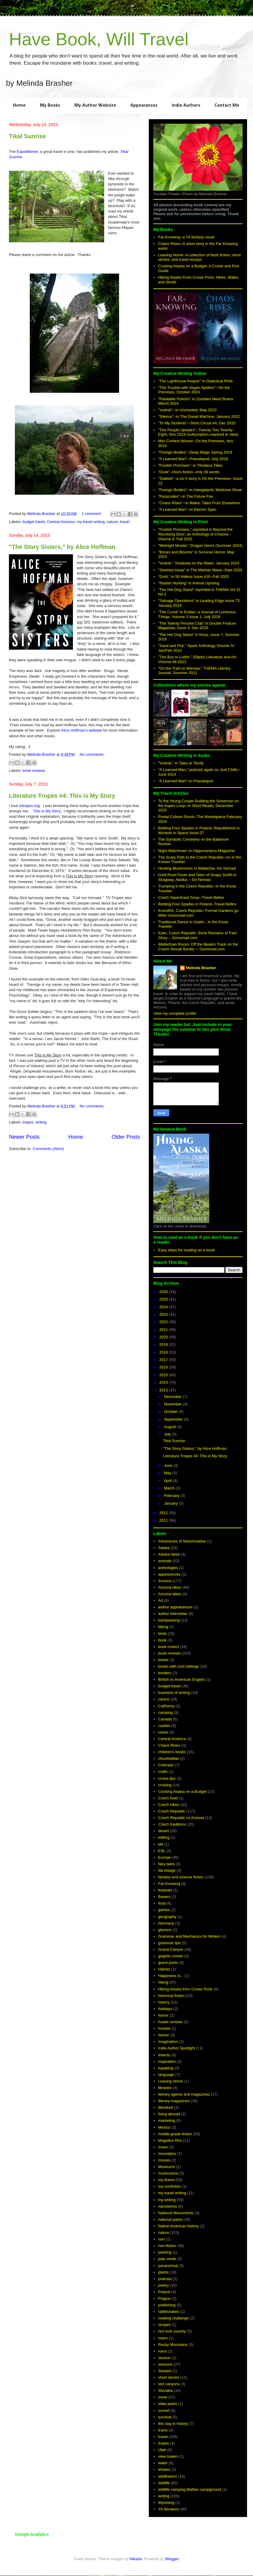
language (166, 2074)
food (161, 1903)
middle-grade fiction (175, 2134)
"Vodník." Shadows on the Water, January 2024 (198, 563)
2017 (164, 1359)
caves (163, 1732)
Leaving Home (170, 2081)
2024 (164, 1307)
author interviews (172, 1613)
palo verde (167, 2259)
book (162, 1640)
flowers (164, 1896)
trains (163, 2430)
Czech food (168, 1798)
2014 (164, 1382)
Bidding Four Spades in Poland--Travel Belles (197, 904)
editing (163, 1837)
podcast (165, 2278)
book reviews (34, 770)
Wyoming (166, 2502)
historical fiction (171, 1995)
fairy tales (166, 1864)
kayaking (165, 2068)
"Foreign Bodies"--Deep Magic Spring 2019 (195, 452)
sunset (163, 2410)
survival (164, 2417)
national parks (170, 2219)
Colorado (166, 1765)
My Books (50, 105)
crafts (163, 1771)
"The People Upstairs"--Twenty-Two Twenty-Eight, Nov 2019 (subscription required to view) (198, 432)
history (163, 2002)
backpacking (168, 1620)
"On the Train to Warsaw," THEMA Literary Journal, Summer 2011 (194, 670)
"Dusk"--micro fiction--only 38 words (188, 472)
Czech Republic (171, 1811)
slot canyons (168, 2384)
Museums (166, 2166)
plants (163, 2272)
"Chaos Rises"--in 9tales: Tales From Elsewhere (199, 503)
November (173, 1404)
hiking (163, 1982)
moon (163, 2147)
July (168, 1434)
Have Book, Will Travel (99, 39)
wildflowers (167, 2476)
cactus (163, 1699)
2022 (164, 1322)
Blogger (172, 2559)
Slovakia (165, 2390)
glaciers (164, 1930)
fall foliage (167, 1870)
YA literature (168, 2509)
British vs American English (181, 1679)
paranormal (168, 2265)
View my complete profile (174, 1013)
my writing (167, 2200)
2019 (164, 1344)
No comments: (91, 754)
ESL (161, 1851)
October (171, 1411)
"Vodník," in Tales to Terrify (181, 763)
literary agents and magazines (184, 2094)
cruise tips (167, 1778)
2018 (164, 1352)
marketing (166, 2120)
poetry (163, 2285)
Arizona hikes (169, 1587)
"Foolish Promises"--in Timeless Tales (190, 465)
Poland (164, 2292)
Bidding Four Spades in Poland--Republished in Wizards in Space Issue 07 (199, 830)
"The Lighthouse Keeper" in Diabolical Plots (195, 381)
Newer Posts (24, 1137)
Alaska (164, 1547)
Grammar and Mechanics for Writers (189, 1936)
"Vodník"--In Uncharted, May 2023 (187, 410)
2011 (164, 1520)
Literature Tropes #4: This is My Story (62, 795)
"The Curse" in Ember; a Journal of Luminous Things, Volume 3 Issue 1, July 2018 (197, 614)
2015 (164, 1375)
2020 (164, 1337)
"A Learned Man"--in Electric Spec (187, 509)
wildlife (164, 2483)
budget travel (34, 521)
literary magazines (174, 2101)
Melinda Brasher (201, 968)
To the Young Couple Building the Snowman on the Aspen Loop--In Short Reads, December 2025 (198, 805)
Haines (164, 1969)
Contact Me (227, 105)
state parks (167, 2403)
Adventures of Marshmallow (182, 1541)
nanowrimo (167, 2206)
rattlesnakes (168, 2311)
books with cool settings (178, 1666)
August (170, 1426)
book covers (168, 1646)
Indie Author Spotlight (176, 2048)
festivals (165, 1890)
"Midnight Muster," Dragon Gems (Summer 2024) (200, 545)
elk (160, 1844)
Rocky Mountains (173, 2344)
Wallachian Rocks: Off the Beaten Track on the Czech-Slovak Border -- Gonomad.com (198, 946)
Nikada (136, 2559)
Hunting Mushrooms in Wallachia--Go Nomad (197, 868)
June (169, 1465)
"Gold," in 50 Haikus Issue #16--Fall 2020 (193, 576)
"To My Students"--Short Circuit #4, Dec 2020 (196, 423)
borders (164, 1673)
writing (41, 1122)
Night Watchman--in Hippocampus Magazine (196, 850)
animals (164, 1561)
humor (163, 2035)
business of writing (174, 1692)
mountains (167, 2153)
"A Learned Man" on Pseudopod (185, 781)
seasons (165, 2364)
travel (124, 521)
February (172, 1495)
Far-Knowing (169, 1883)
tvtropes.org (29, 805)
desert (163, 1831)
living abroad (169, 2114)
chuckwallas (168, 1758)
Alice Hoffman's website (81, 730)
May (168, 1473)
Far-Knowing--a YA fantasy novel (186, 237)
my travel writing (91, 521)
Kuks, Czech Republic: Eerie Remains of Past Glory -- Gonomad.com (197, 935)
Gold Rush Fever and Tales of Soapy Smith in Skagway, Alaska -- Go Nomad (197, 877)
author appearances (175, 1607)
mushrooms (168, 2173)
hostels (164, 2028)
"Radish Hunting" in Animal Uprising (188, 583)
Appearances (143, 105)
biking (163, 1626)
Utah (162, 2450)
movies (164, 2160)
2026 (164, 1291)
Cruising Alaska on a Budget (182, 1791)
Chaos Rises (169, 1745)
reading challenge (173, 2318)
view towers (168, 2456)
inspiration (167, 2061)
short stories (168, 2377)
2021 (164, 1329)
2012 (164, 1513)
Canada (165, 1719)
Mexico (164, 2127)
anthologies (168, 1567)
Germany (166, 1923)
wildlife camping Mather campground (189, 2489)
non (161, 2239)
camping (165, 1712)
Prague (164, 2298)
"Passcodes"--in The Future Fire (185, 496)
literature (165, 2107)
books (163, 1660)
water (163, 2463)
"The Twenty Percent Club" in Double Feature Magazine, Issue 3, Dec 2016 (197, 625)
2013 (164, 1390)
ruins (162, 2351)
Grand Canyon (170, 1949)
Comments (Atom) (48, 1148)
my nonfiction (169, 2186)
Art (160, 1600)
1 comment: (92, 513)
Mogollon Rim (170, 2140)
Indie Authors (186, 105)
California (166, 1706)
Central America (60, 521)
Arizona (164, 1581)
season (164, 2357)
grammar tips (169, 1943)
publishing (167, 2305)
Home (19, 105)
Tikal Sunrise (27, 136)
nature (112, 521)
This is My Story (46, 811)
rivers (163, 2338)
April (168, 1480)
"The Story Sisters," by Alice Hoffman (62, 547)
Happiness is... (170, 1975)
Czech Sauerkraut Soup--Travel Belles (191, 897)
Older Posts (126, 1137)
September (174, 1419)
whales (164, 2469)
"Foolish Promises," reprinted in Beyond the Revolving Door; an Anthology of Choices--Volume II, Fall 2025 (195, 534)
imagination (168, 2041)
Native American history (178, 2226)
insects (164, 2055)
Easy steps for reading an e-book (186, 1250)
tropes (28, 1122)
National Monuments (175, 2213)
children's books (172, 1752)
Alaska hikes (169, 1554)
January (171, 1503)
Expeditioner (27, 151)
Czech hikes (168, 1804)
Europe (164, 1857)
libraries (165, 2087)
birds (162, 1633)
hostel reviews (170, 2022)
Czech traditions (172, 1824)
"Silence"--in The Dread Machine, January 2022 (199, 416)
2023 (164, 1314)
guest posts (168, 1962)
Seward (164, 2371)
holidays (165, 2009)
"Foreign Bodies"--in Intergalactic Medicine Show (200, 490)
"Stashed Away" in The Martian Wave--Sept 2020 (200, 570)
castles (164, 1725)
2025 (164, 1299)
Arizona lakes (169, 1594)
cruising (164, 1785)
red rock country (172, 2331)
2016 (164, 1367)
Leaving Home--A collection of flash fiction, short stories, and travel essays (199, 257)
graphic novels (170, 1956)
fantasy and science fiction (180, 1877)
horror (163, 2015)
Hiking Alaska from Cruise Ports (185, 1989)
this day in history (173, 2423)
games (164, 1910)
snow (162, 2397)
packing (164, 2252)
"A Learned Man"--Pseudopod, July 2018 (193, 459)
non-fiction (167, 2245)
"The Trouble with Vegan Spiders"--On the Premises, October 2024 (194, 390)
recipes (164, 2324)
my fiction (166, 2180)
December (173, 1396)
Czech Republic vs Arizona (181, 1817)
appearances (169, 1574)
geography (167, 1916)
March (170, 1488)
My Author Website (95, 105)
